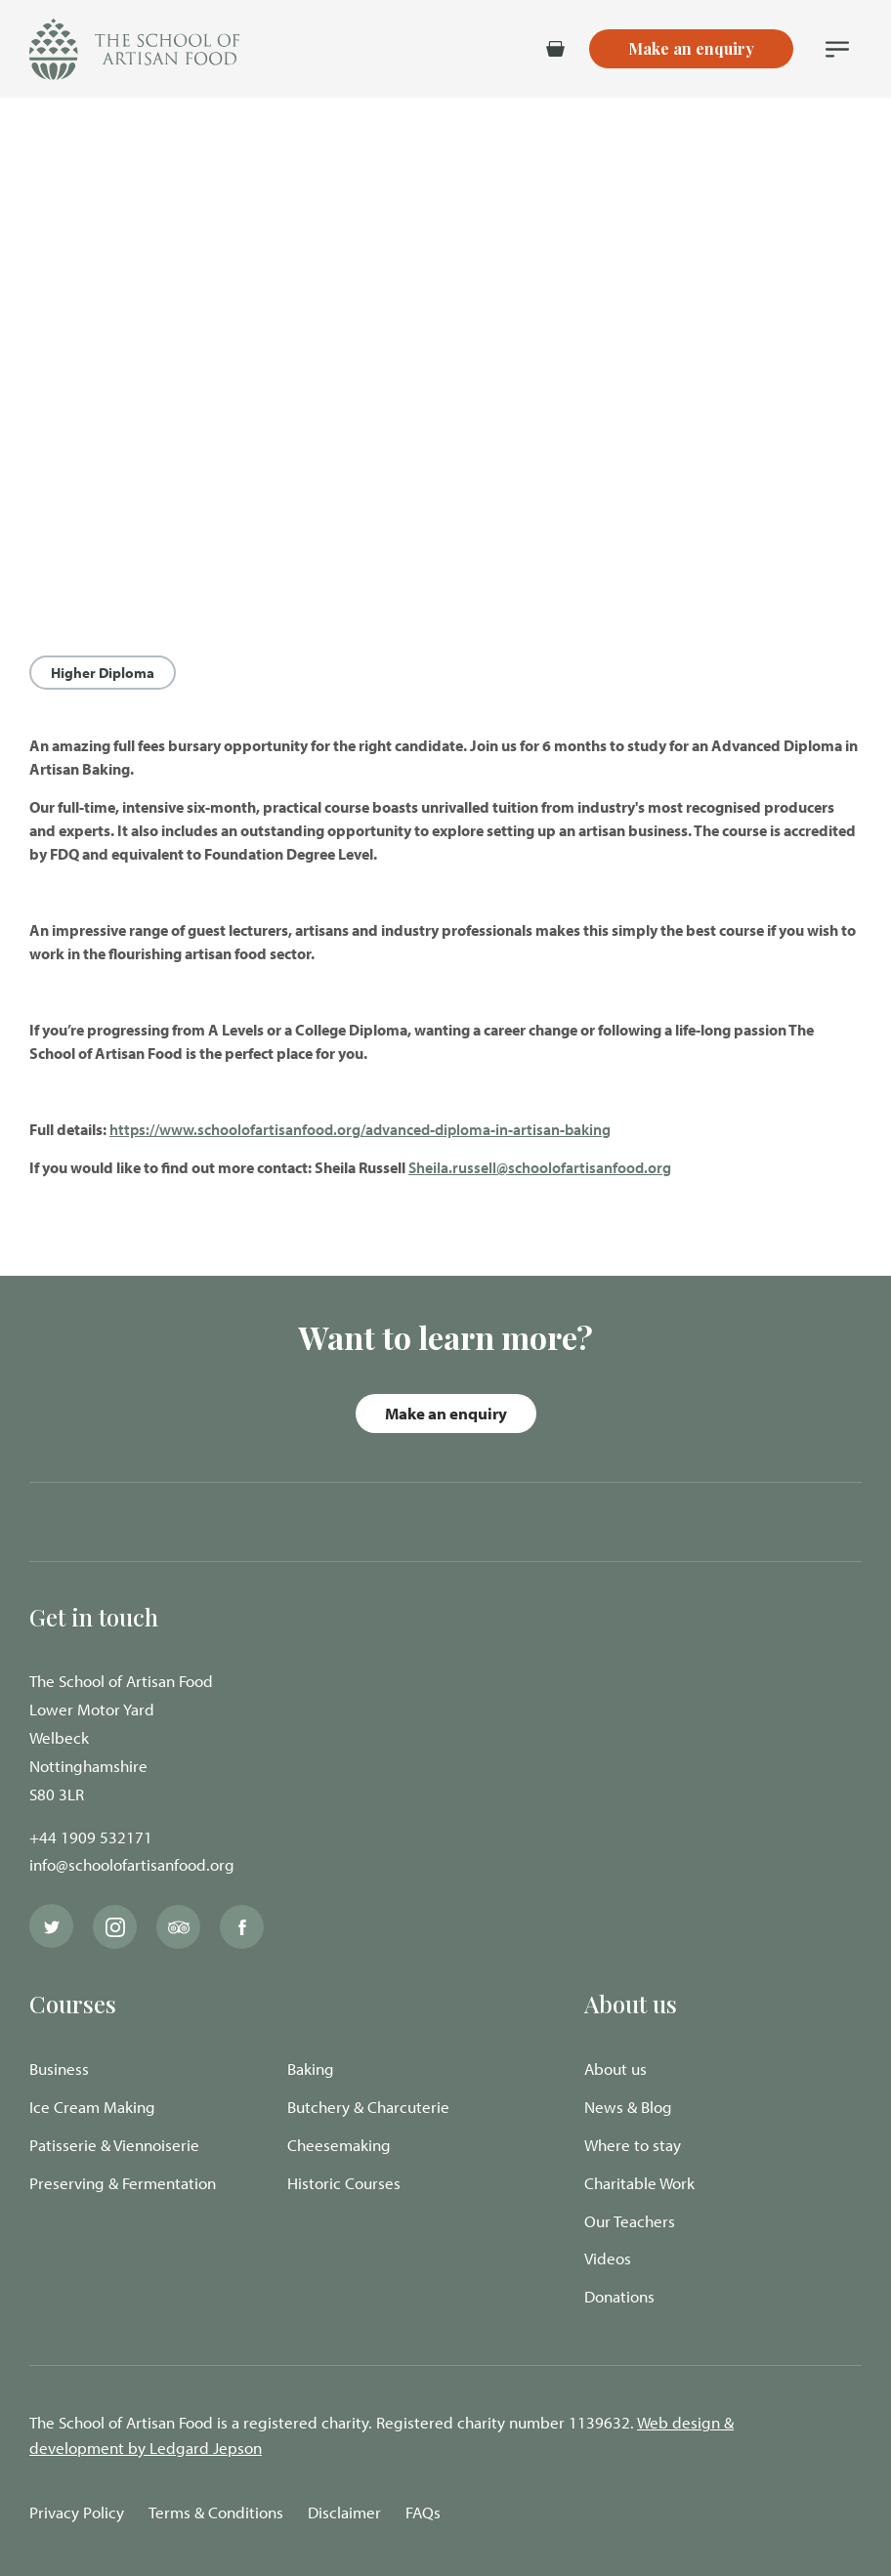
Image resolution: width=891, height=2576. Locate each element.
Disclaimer (344, 2512)
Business (59, 2068)
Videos (607, 2258)
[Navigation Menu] (837, 48)
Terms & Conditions (215, 2512)
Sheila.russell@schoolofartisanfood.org (539, 1167)
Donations (619, 2296)
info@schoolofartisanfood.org (131, 1864)
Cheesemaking (339, 2144)
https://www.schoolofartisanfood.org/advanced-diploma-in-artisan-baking (360, 1129)
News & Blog (628, 2106)
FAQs (423, 2512)
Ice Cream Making (92, 2106)
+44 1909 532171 (90, 1837)
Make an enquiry (446, 1413)
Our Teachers (629, 2221)
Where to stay (632, 2144)
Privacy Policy (76, 2512)
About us (615, 2068)
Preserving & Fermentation (122, 2183)
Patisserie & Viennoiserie (114, 2144)
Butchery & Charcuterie (368, 2106)
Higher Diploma (102, 672)
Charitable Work (639, 2183)
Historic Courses (344, 2183)
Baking (310, 2068)
